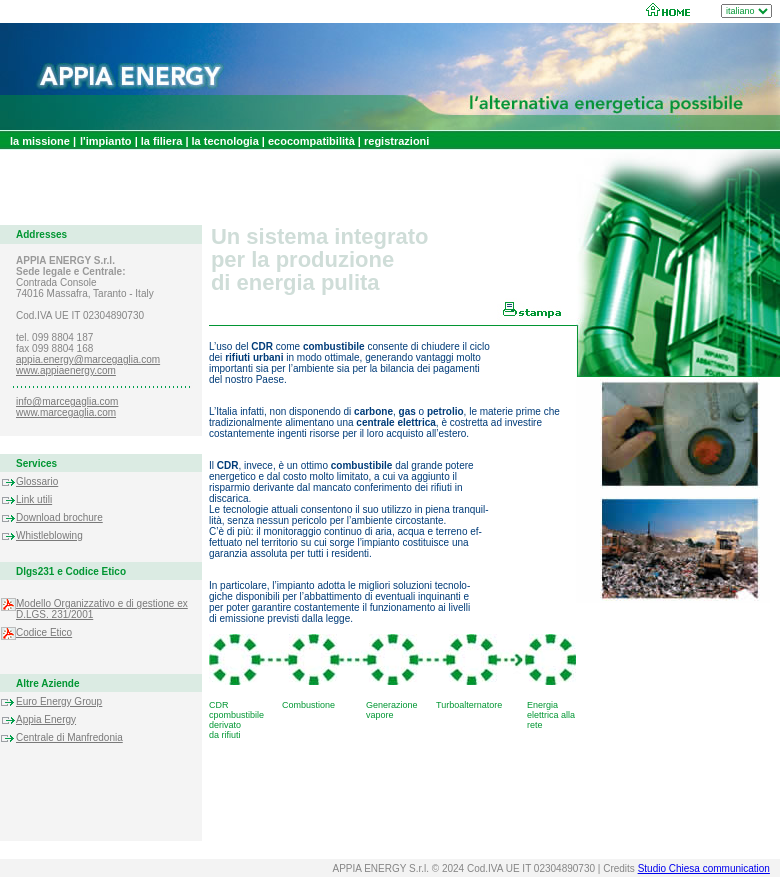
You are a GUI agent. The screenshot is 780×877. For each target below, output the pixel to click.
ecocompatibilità (311, 141)
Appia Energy (46, 719)
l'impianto (106, 141)
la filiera (162, 141)
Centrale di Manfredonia (69, 737)
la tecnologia (227, 141)
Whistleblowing (49, 535)
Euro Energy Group (59, 701)
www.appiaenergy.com (66, 370)
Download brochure (59, 517)
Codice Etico (44, 632)
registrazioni (395, 141)
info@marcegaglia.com (67, 401)
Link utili (34, 499)
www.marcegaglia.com (66, 412)
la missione (41, 141)
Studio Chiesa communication (704, 868)
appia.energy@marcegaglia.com (88, 359)
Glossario (37, 481)
